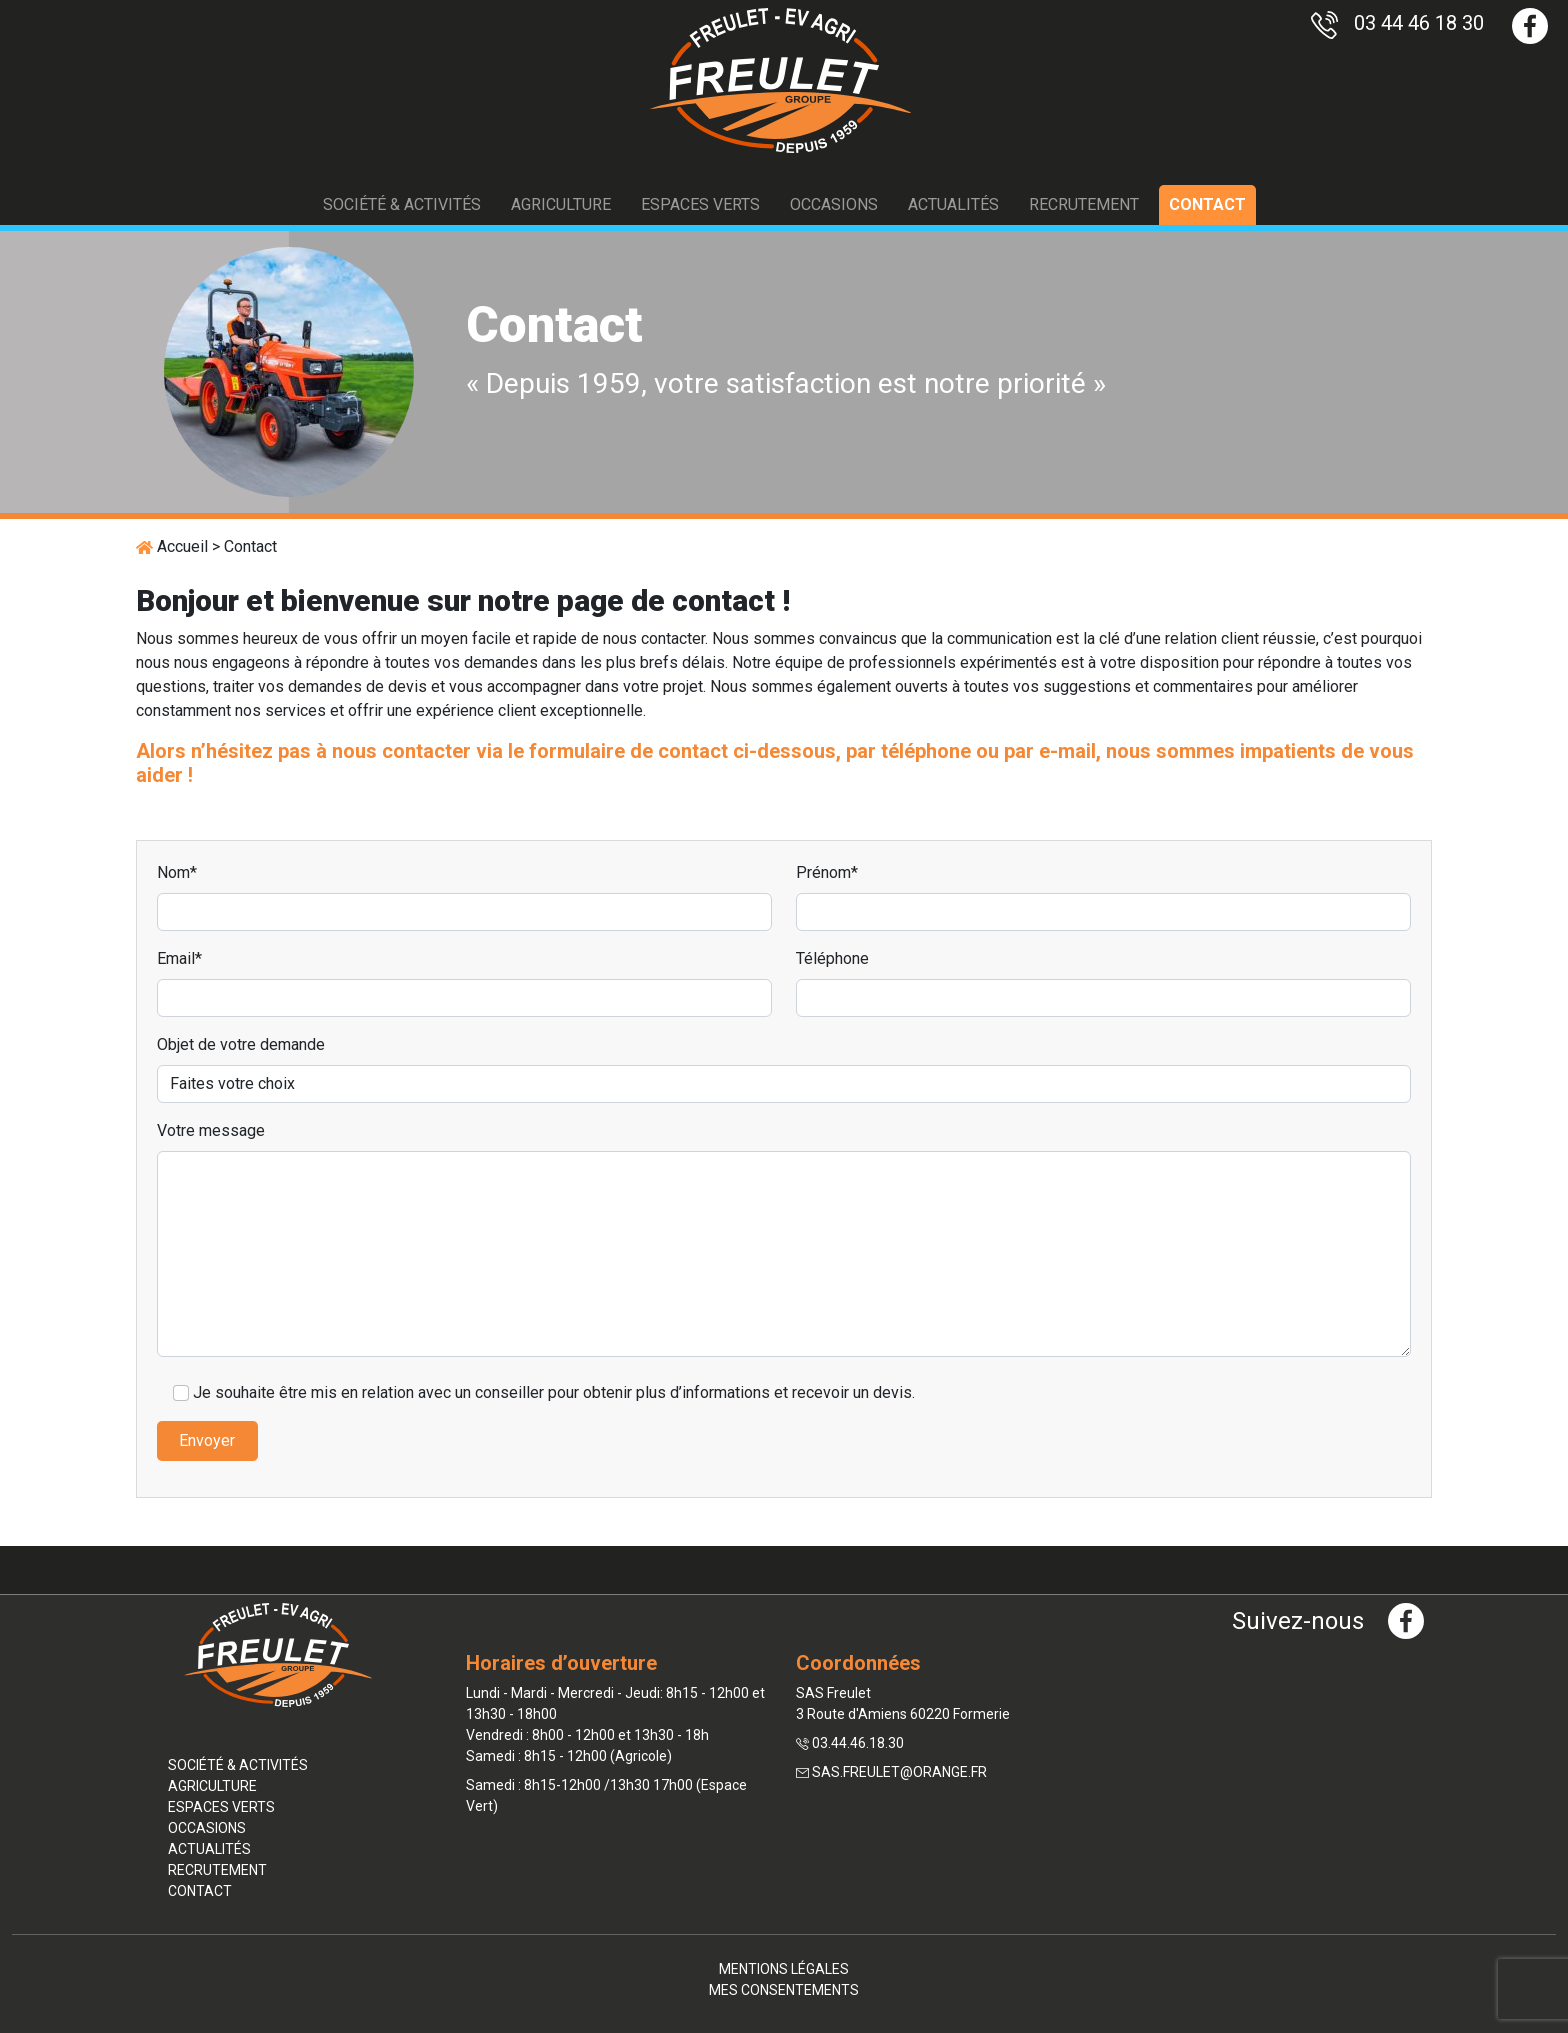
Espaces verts (700, 204)
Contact (1207, 204)
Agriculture (561, 204)
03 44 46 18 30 (1397, 23)
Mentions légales (784, 1969)
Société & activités (402, 204)
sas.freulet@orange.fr (899, 1772)
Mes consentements (784, 1990)
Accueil (182, 546)
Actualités (953, 204)
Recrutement (1084, 204)
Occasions (834, 204)
